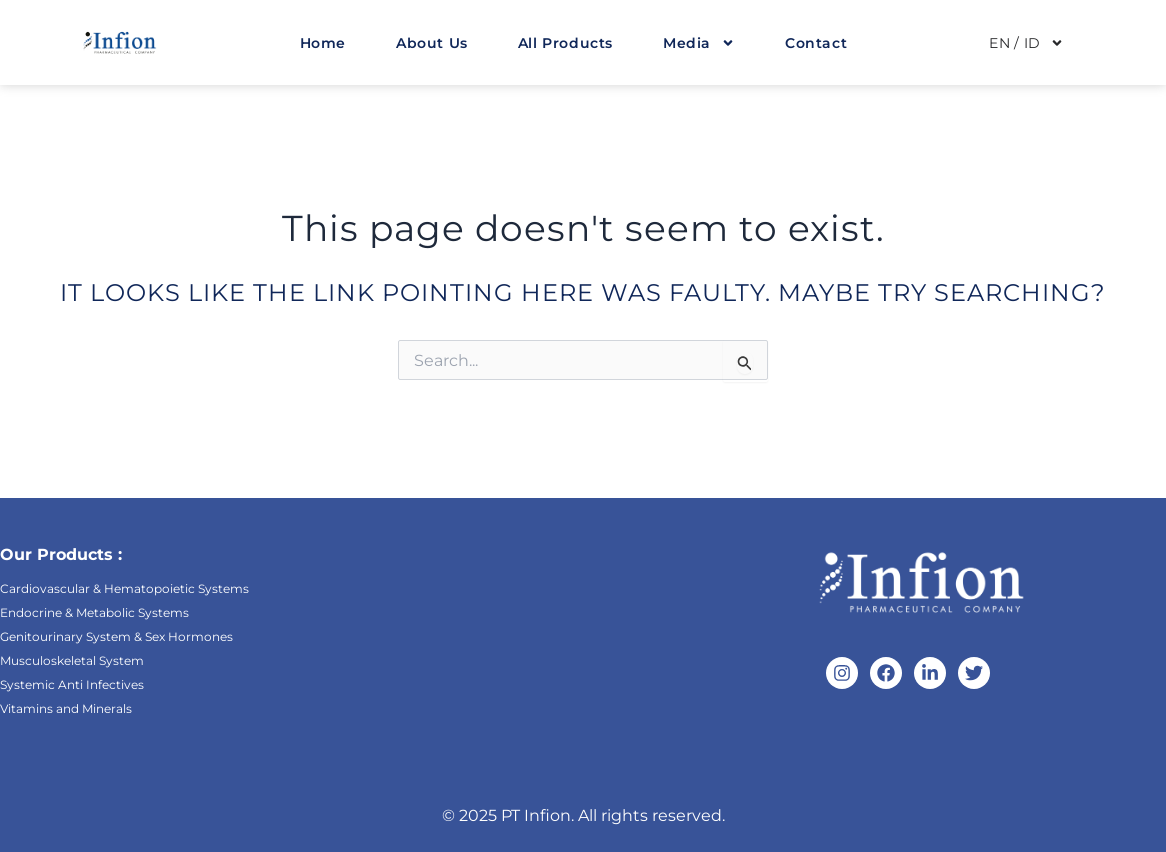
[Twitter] (974, 673)
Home (323, 43)
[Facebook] (886, 673)
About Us (432, 43)
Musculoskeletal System (72, 660)
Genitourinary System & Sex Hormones (116, 636)
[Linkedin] (930, 673)
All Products (565, 43)
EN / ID (1026, 43)
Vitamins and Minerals (66, 708)
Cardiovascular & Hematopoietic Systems (124, 588)
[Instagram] (842, 673)
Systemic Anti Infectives (72, 684)
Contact (816, 43)
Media (699, 43)
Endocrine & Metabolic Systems (94, 612)
